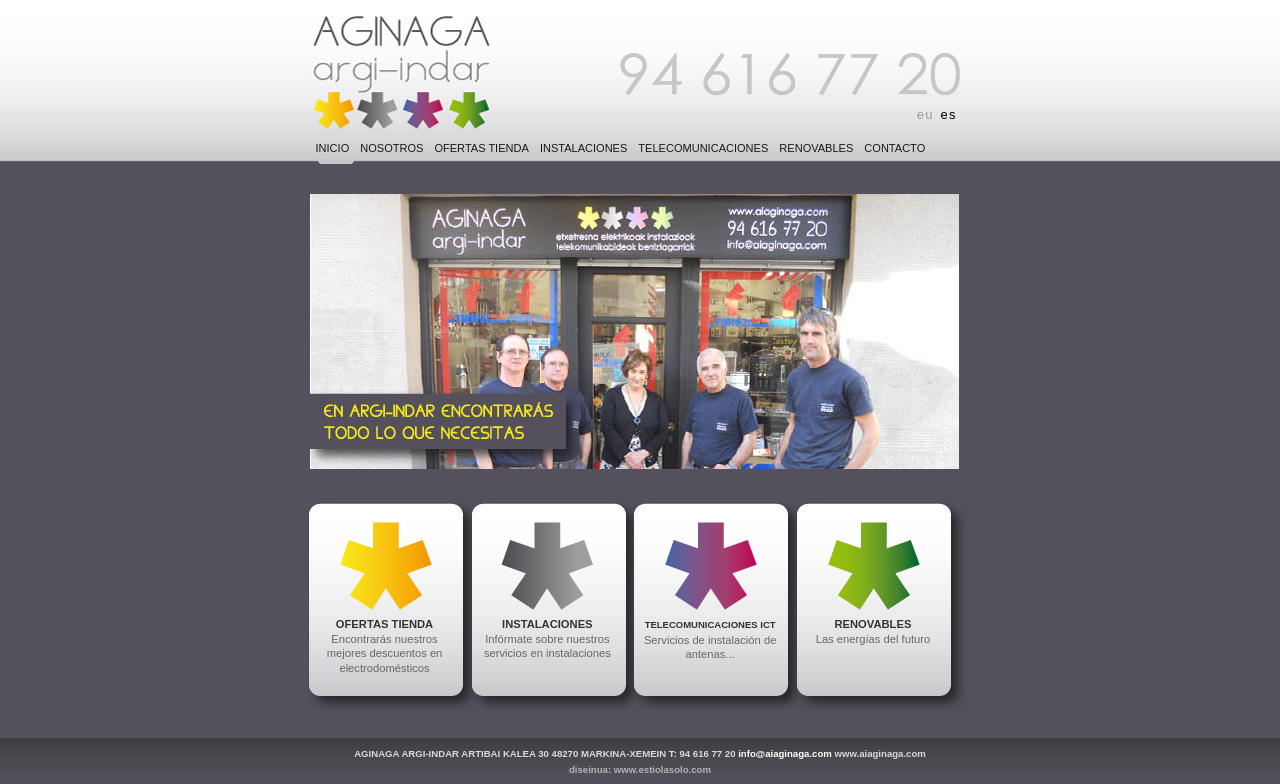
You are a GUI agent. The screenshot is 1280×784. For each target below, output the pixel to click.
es (949, 114)
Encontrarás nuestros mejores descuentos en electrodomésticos (385, 646)
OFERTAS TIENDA (481, 148)
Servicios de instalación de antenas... (710, 639)
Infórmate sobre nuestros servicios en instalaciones (547, 638)
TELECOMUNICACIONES (703, 148)
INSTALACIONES (583, 148)
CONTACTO (894, 148)
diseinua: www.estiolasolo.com (640, 769)
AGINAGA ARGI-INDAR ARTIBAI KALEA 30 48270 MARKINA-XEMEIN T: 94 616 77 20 (544, 753)
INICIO (333, 148)
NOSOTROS (391, 148)
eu (925, 114)
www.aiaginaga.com (879, 753)
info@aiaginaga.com (785, 753)
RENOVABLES (816, 148)
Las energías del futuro (873, 631)
